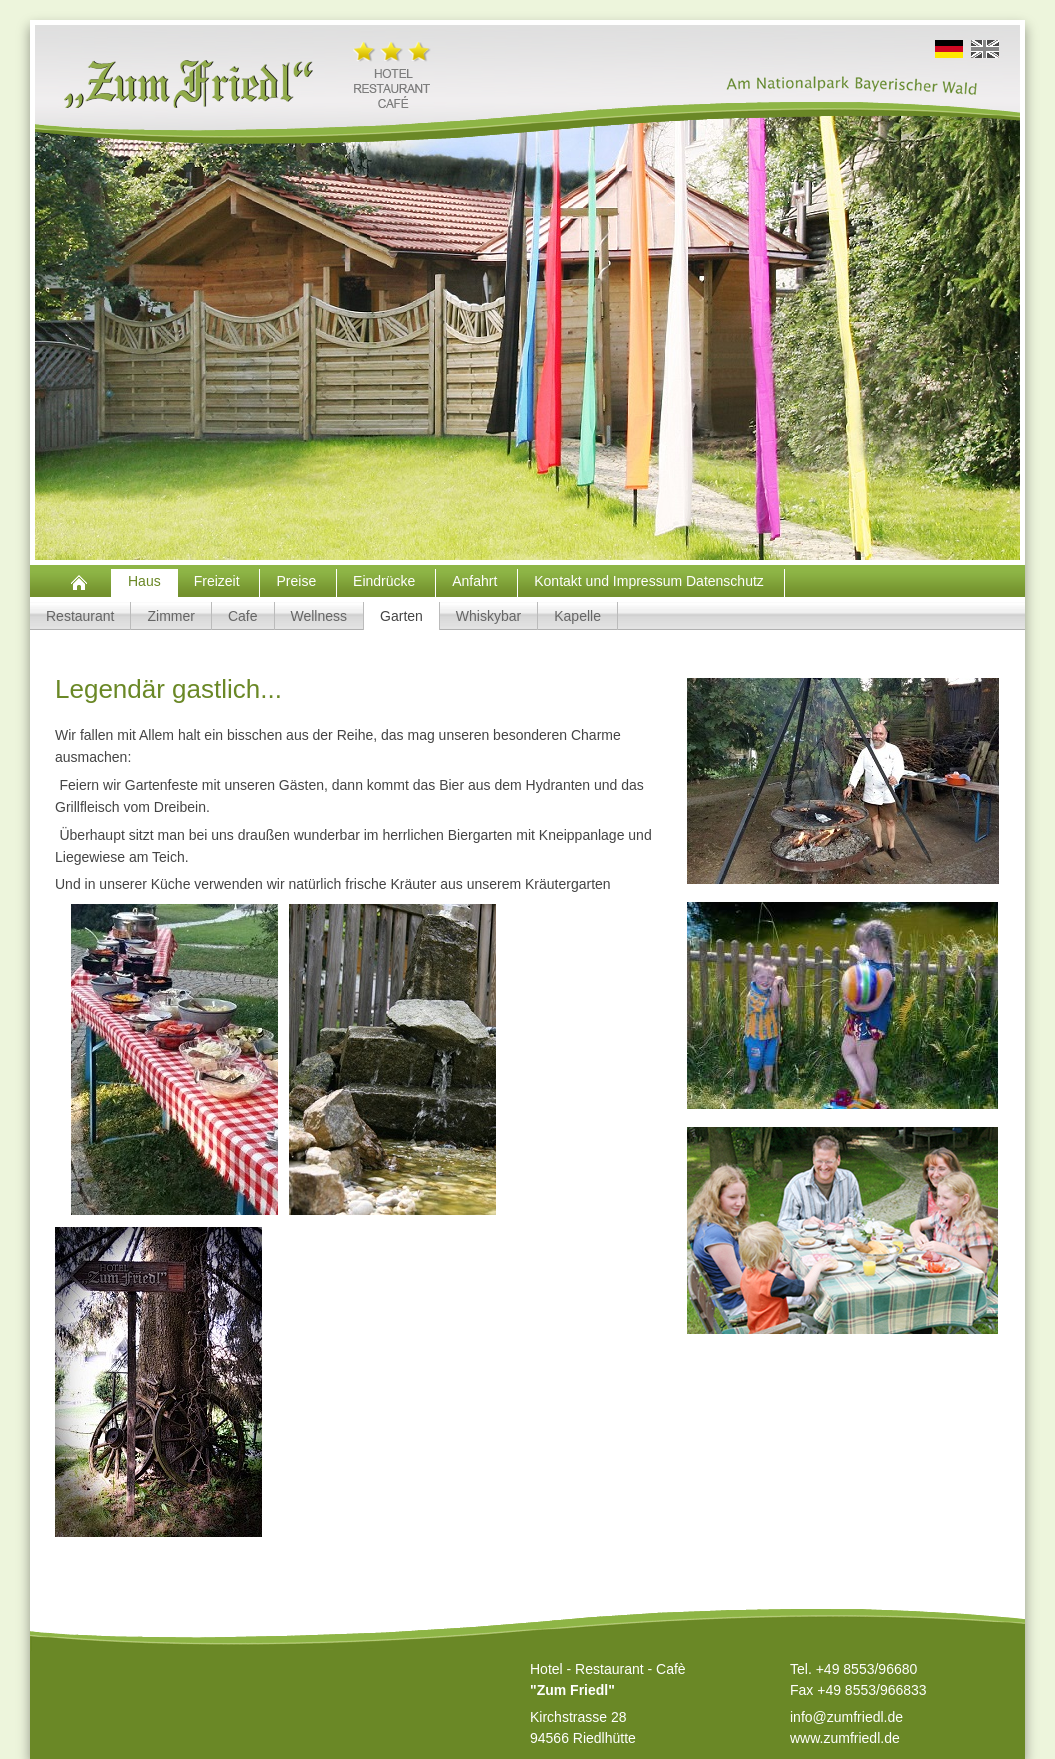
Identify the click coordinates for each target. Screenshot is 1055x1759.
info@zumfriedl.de (846, 1717)
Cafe (243, 616)
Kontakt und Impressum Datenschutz (650, 581)
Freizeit (219, 581)
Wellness (319, 616)
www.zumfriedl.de (845, 1738)
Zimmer (170, 616)
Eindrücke (386, 581)
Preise (298, 581)
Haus (144, 581)
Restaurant (80, 616)
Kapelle (577, 616)
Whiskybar (488, 616)
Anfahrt (476, 581)
